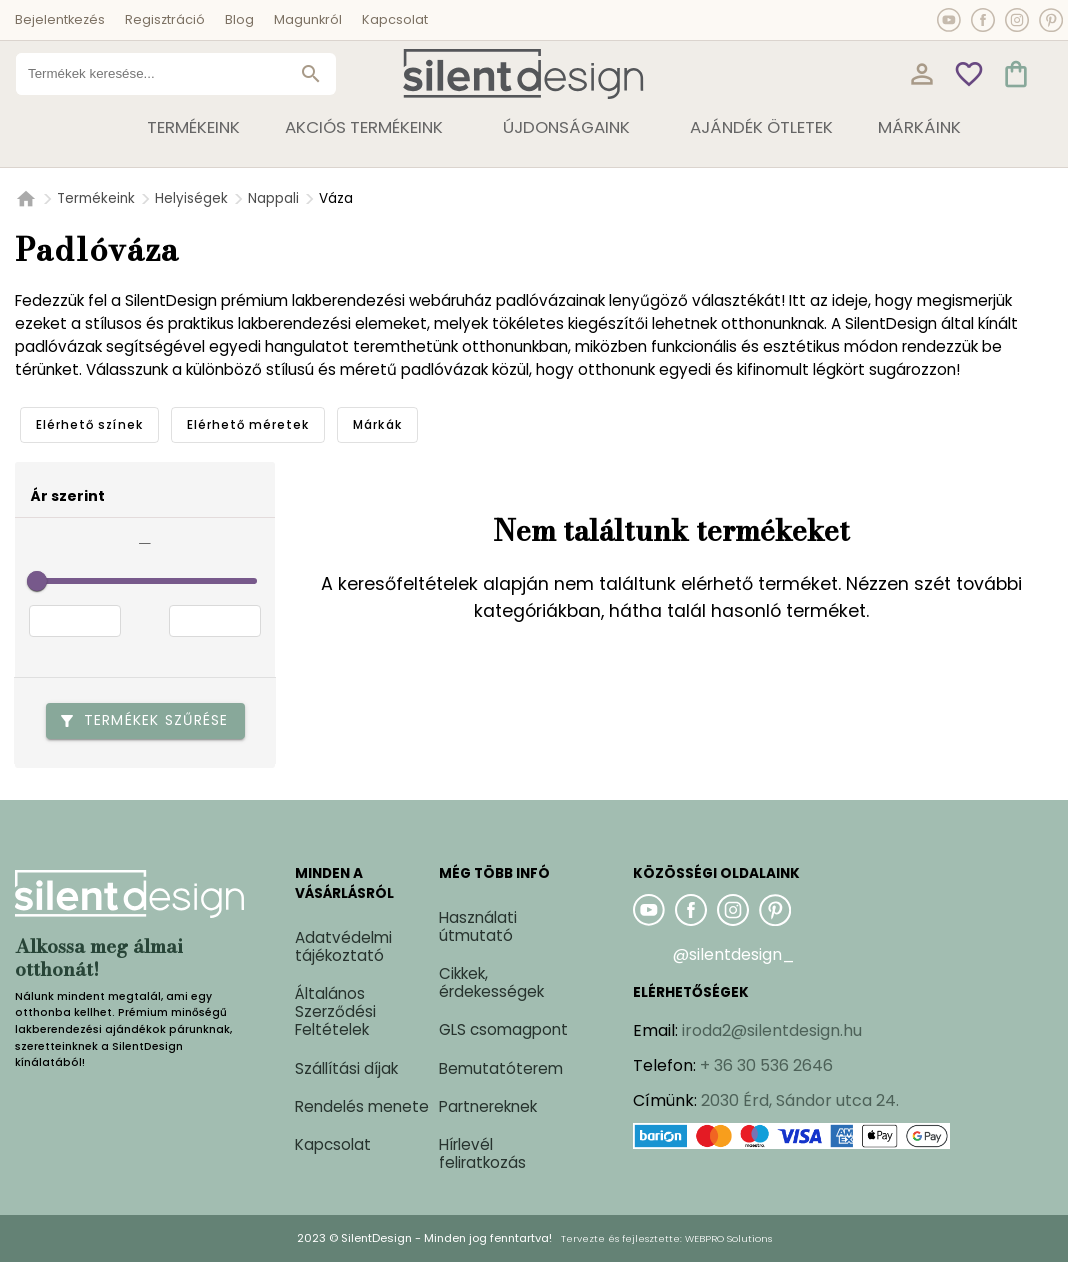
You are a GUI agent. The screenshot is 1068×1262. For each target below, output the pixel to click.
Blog (239, 19)
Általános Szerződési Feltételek (335, 1011)
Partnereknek (488, 1106)
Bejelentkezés (60, 19)
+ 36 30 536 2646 (766, 1065)
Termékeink (96, 198)
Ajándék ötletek (761, 127)
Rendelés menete (362, 1106)
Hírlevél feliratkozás (482, 1153)
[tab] (89, 425)
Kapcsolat (395, 19)
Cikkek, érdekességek (491, 982)
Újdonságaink (566, 127)
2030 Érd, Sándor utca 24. (800, 1100)
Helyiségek (191, 198)
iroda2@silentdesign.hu (772, 1030)
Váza (336, 198)
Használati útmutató (478, 926)
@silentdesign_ (734, 954)
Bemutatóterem (501, 1068)
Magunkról (308, 19)
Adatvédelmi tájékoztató (343, 946)
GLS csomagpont (503, 1029)
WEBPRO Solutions (728, 1238)
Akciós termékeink (364, 127)
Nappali (273, 198)
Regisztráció (165, 19)
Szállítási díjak (346, 1068)
